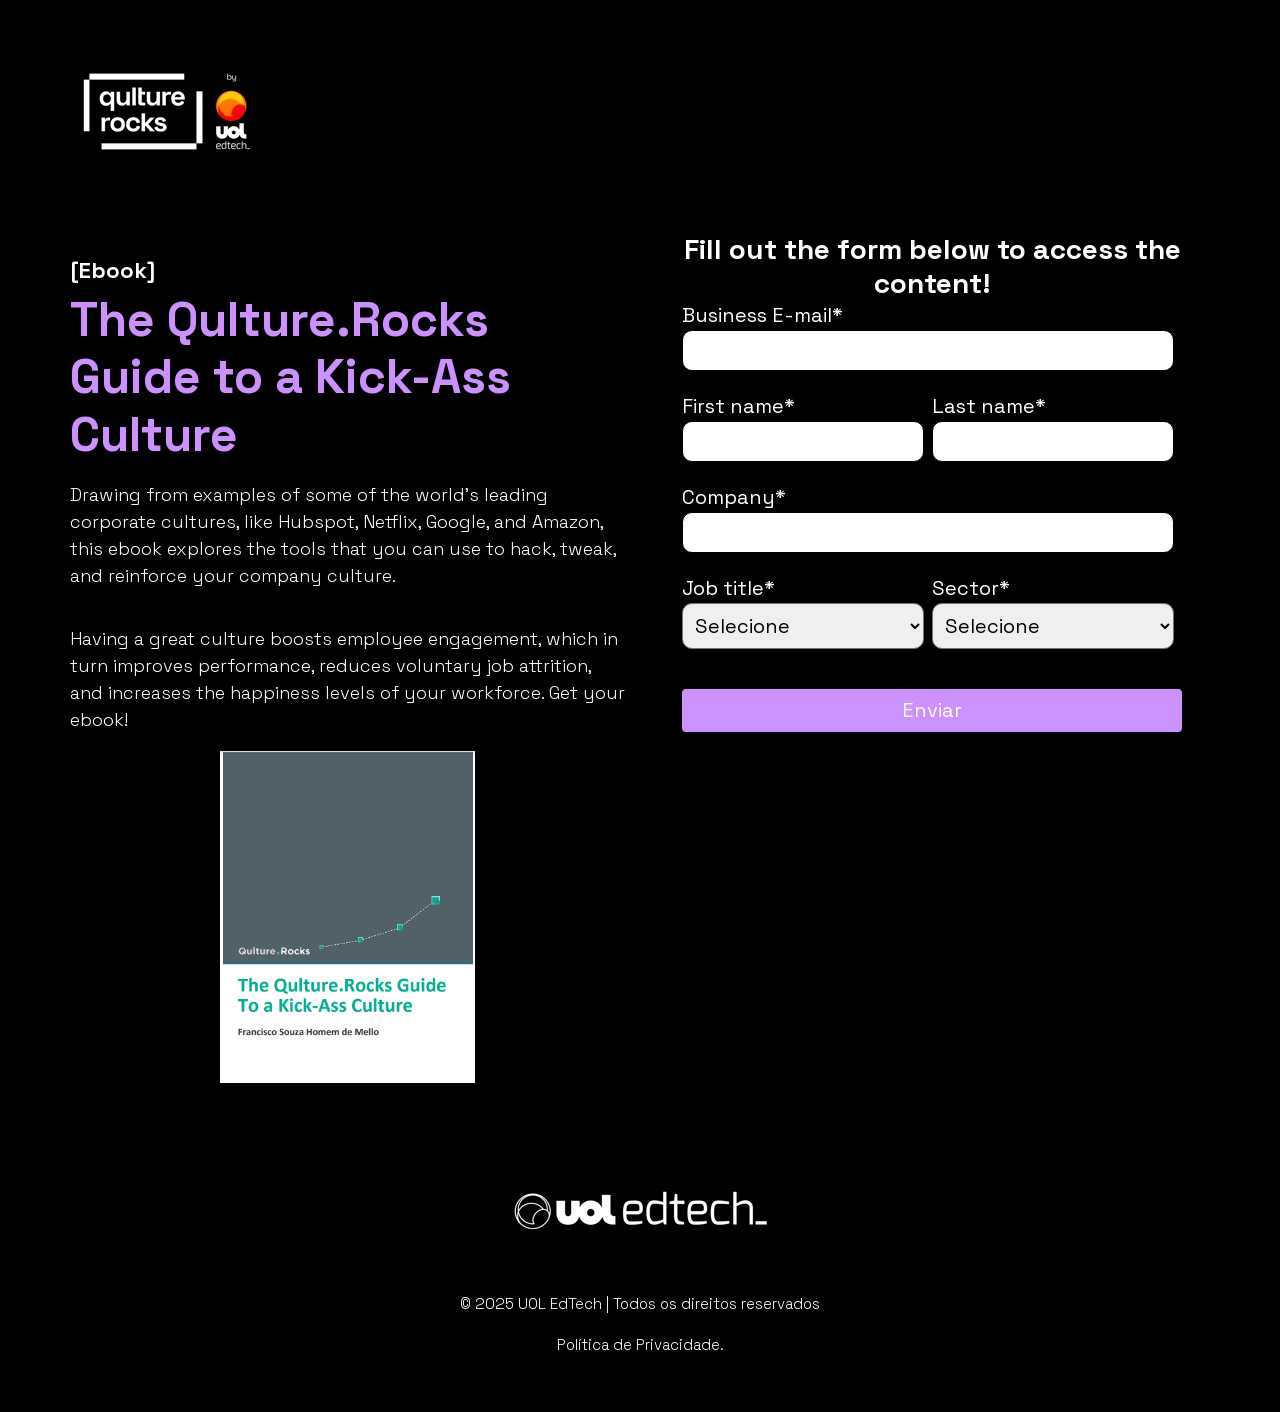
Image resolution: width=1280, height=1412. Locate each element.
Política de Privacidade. (640, 1344)
